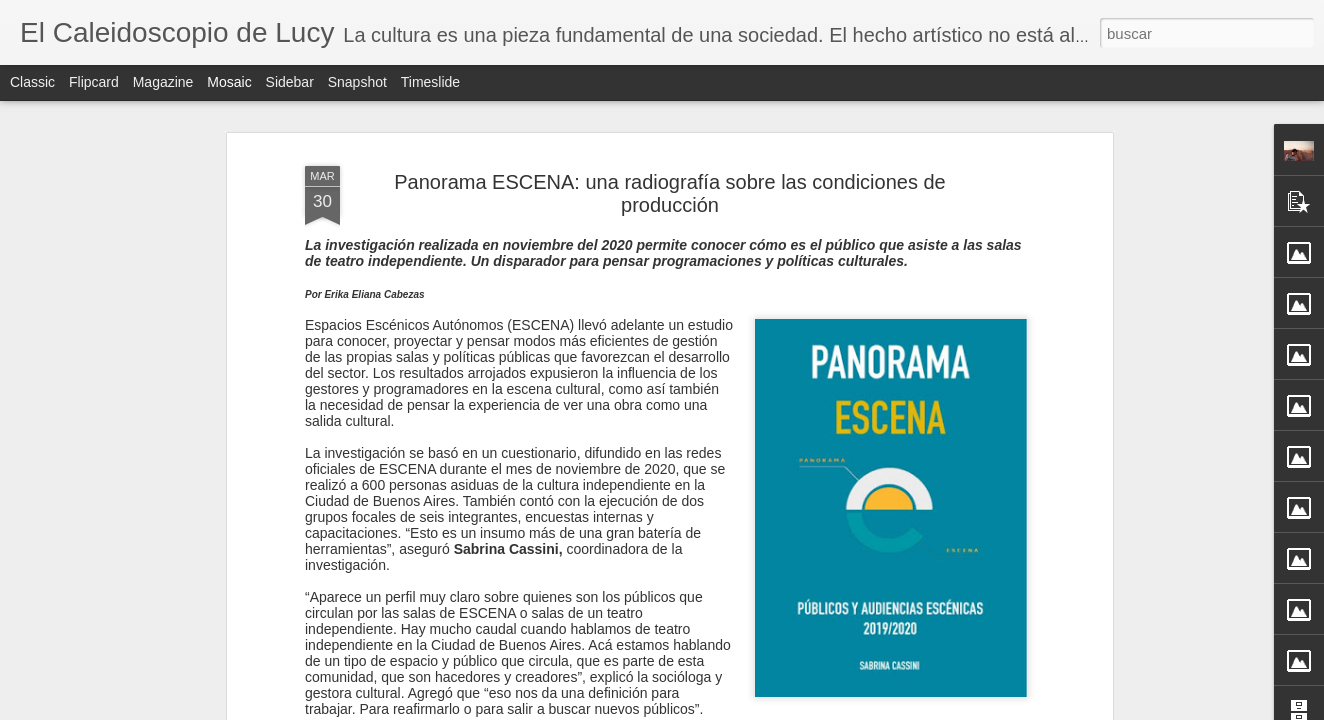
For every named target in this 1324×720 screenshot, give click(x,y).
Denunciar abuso (806, 709)
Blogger (740, 709)
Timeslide (430, 82)
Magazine (163, 82)
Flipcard (94, 82)
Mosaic (229, 82)
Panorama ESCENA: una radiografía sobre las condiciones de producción (669, 167)
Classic (32, 82)
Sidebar (290, 82)
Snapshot (357, 82)
